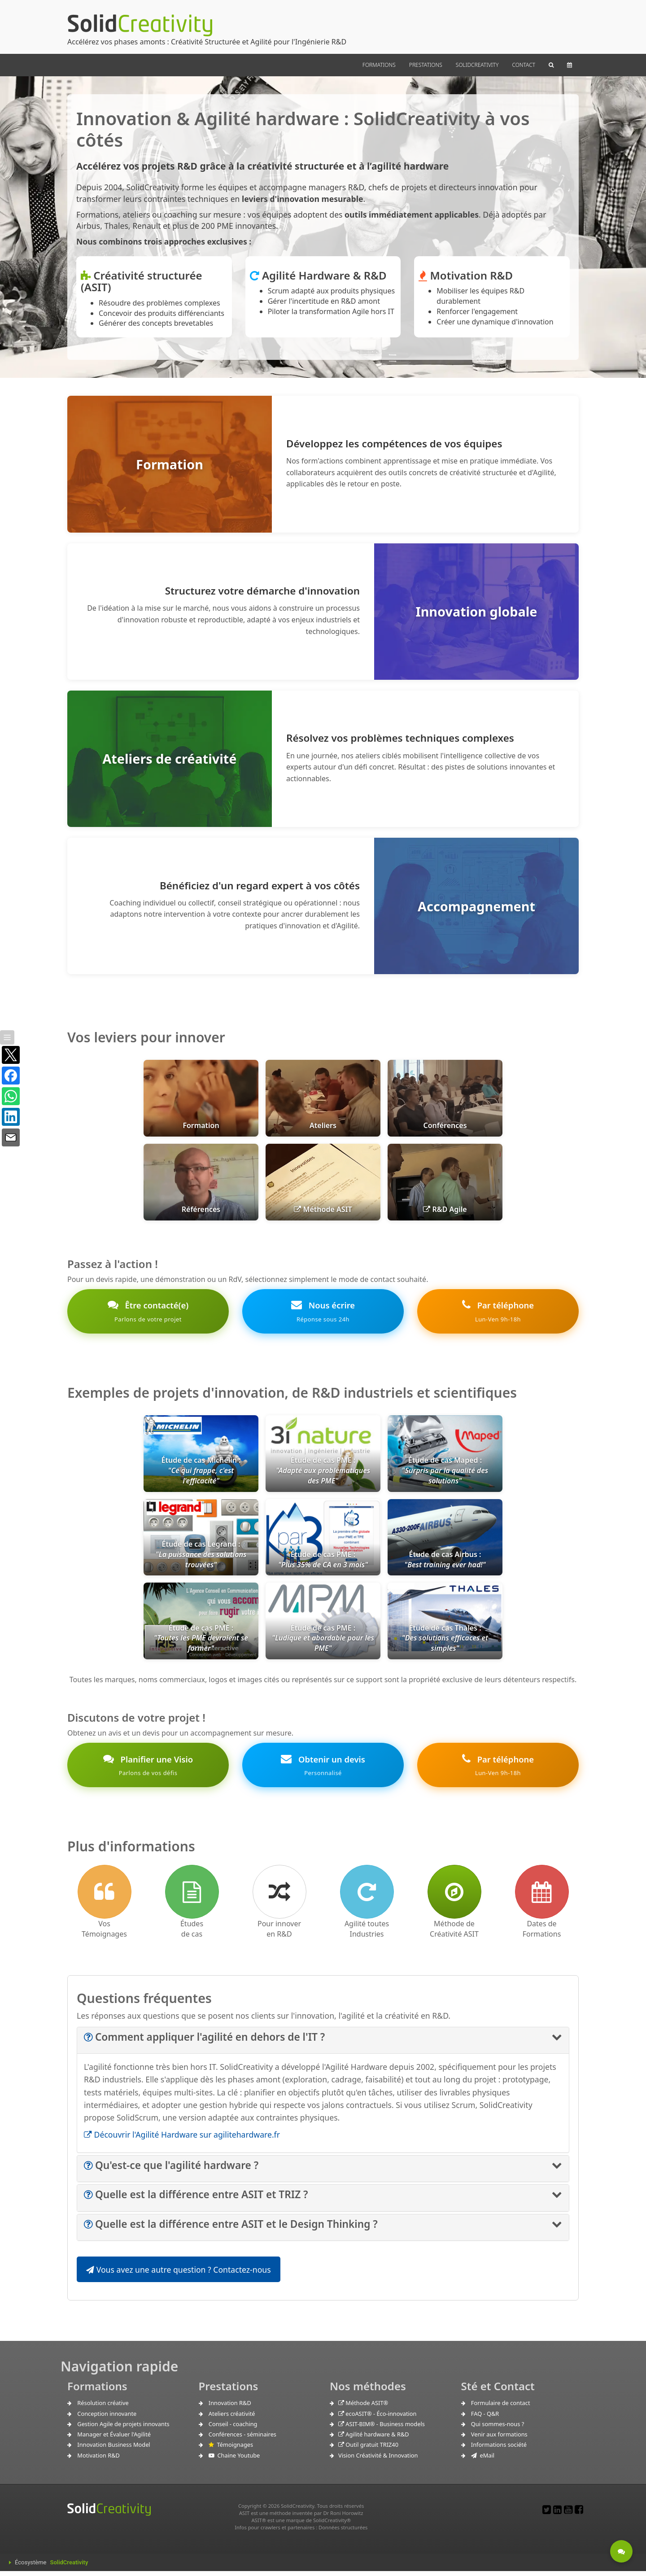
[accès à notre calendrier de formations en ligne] (542, 1897)
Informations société (499, 2449)
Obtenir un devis (323, 1768)
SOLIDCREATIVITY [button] (477, 65)
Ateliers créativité (232, 2418)
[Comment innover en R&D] (279, 1897)
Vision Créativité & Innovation (378, 2460)
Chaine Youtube (234, 2460)
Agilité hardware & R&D (373, 2439)
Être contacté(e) (148, 1312)
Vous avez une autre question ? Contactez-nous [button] (178, 2274)
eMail (482, 2460)
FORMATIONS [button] (379, 65)
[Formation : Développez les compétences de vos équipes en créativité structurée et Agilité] (323, 464)
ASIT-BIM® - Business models (381, 2429)
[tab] (323, 2045)
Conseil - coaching (233, 2429)
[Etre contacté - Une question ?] (621, 2551)
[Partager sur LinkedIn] (11, 1117)
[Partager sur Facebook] (11, 1076)
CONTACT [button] (523, 65)
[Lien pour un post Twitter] (546, 2514)
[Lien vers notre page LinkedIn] (557, 2514)
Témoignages (231, 2449)
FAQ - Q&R (485, 2418)
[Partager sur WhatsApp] (11, 1096)
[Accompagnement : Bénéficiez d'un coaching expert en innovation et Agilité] (323, 906)
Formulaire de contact (500, 2408)
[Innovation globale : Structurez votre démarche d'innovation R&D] (323, 611)
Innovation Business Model (113, 2449)
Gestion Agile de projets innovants (123, 2429)
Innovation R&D (230, 2408)
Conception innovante (106, 2418)
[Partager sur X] (11, 1055)
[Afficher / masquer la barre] (7, 1037)
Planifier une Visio (148, 1768)
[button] (551, 65)
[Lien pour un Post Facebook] (579, 2514)
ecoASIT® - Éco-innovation (377, 2418)
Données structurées (343, 2532)
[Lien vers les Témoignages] (104, 1897)
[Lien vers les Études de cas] (192, 1897)
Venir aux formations (499, 2439)
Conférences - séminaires (242, 2439)
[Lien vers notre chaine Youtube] (568, 2514)
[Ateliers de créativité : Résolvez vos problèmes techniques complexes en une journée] (323, 759)
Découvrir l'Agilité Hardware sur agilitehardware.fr (182, 2139)
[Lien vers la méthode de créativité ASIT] (454, 1897)
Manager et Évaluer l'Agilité (114, 2439)
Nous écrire (323, 1312)
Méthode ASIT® (363, 2408)
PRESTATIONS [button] (425, 65)
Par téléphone (498, 1312)
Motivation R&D (98, 2460)
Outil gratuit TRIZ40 (368, 2449)
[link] (323, 1547)
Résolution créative (102, 2408)
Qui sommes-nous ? (497, 2429)
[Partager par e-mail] (11, 1137)
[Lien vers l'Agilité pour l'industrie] (367, 1897)
